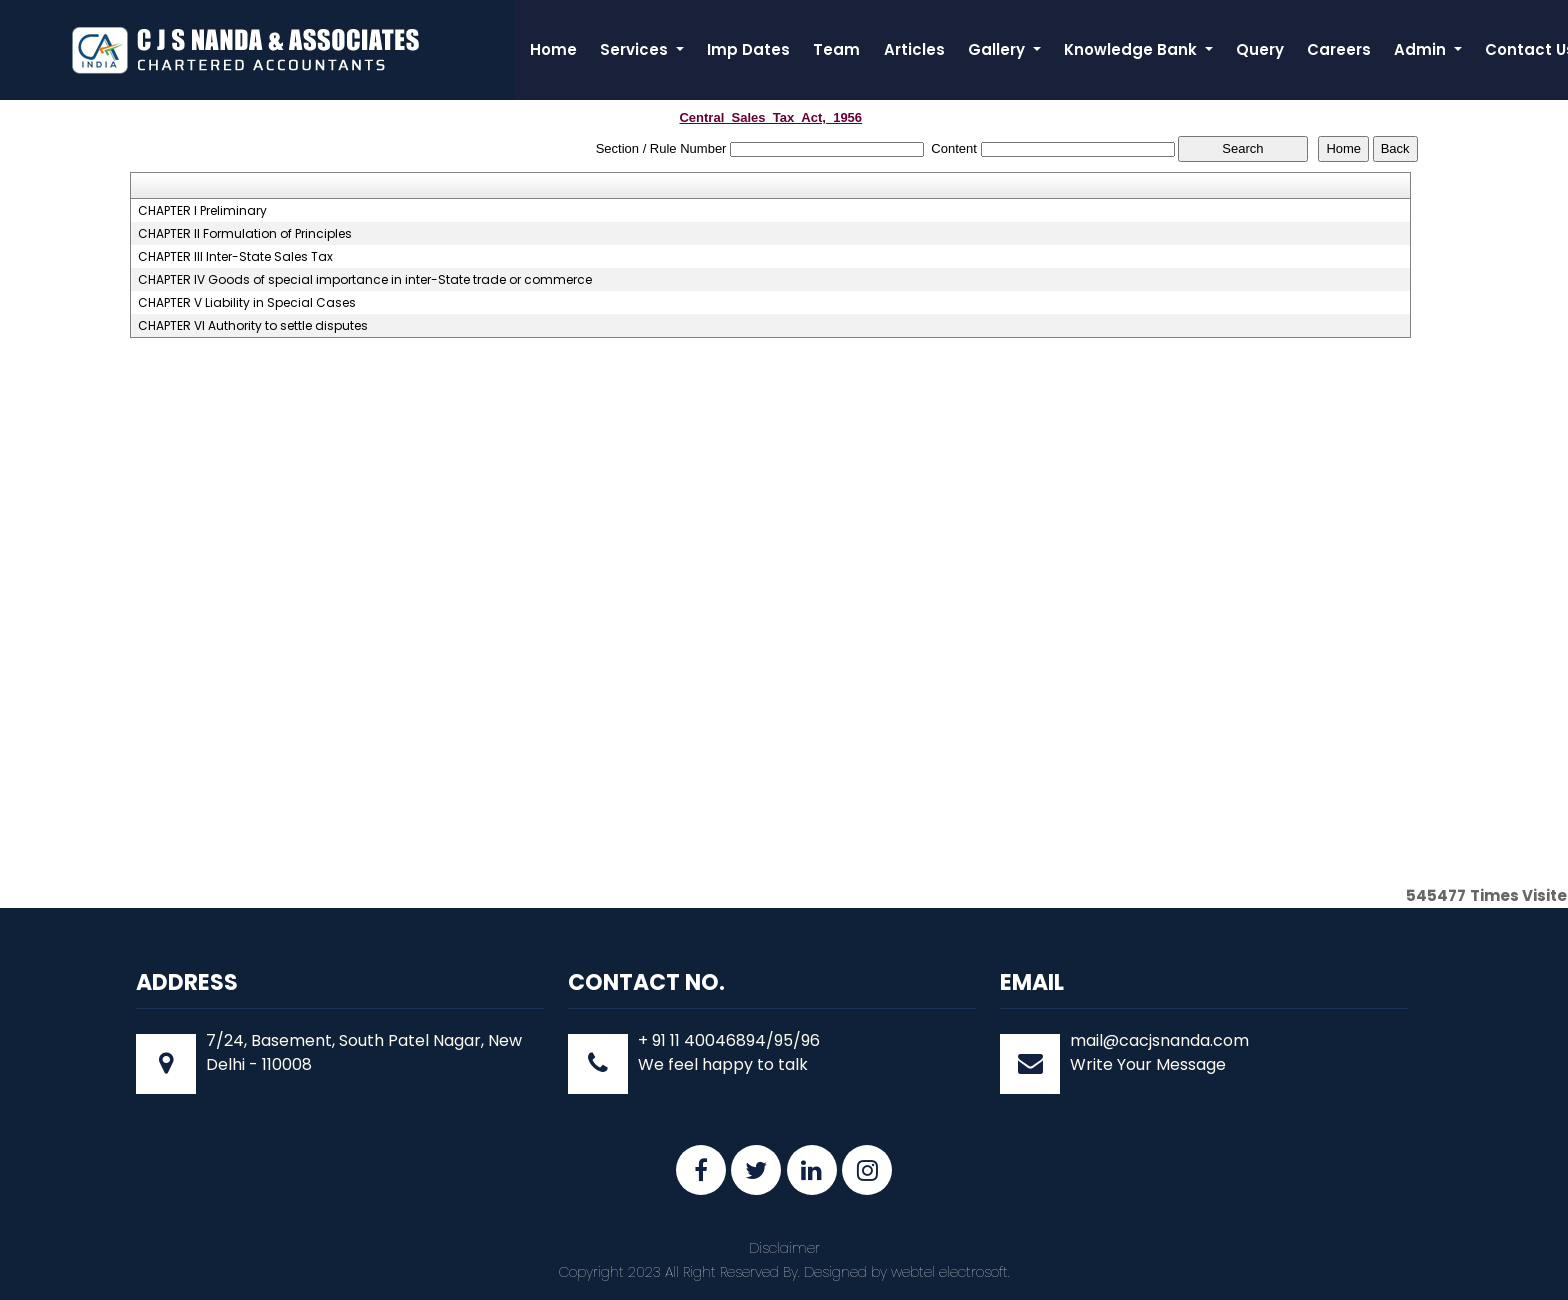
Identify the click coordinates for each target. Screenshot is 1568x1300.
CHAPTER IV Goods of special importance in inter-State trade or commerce (365, 280)
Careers (1339, 49)
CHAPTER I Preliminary (202, 211)
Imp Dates (748, 49)
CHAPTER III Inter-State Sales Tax (235, 257)
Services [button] (636, 49)
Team (836, 49)
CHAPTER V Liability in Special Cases (247, 303)
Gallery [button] (998, 49)
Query (1260, 49)
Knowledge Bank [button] (1132, 49)
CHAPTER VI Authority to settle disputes (253, 326)
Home (553, 49)
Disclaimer (784, 1248)
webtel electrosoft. (950, 1272)
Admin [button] (1422, 49)
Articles (914, 49)
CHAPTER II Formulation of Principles (245, 234)
